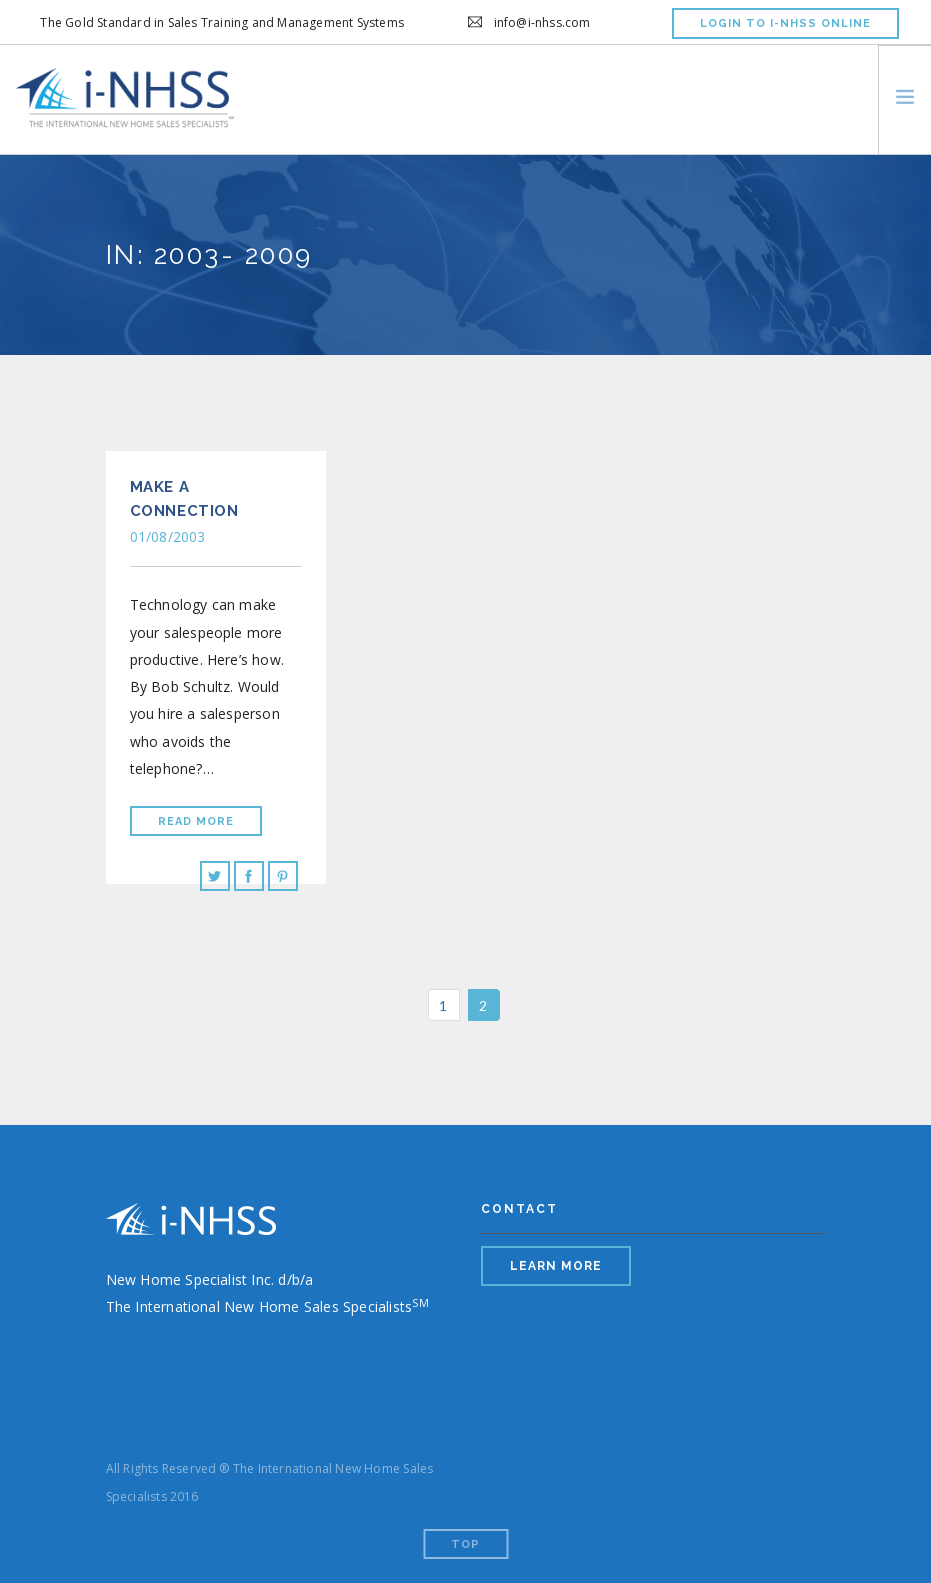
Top (465, 1544)
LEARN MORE (556, 1266)
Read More (196, 821)
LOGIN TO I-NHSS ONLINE (785, 23)
